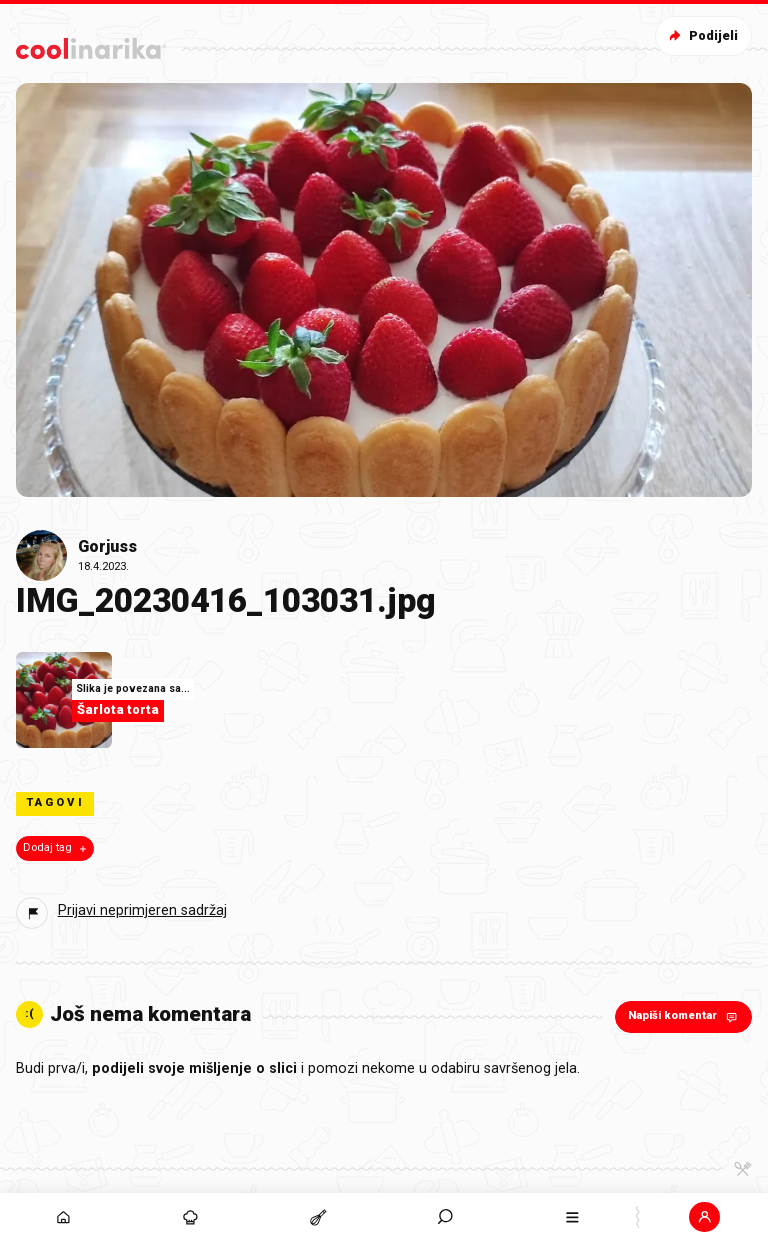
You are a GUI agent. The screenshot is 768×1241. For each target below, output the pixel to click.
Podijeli (701, 35)
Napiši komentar (684, 1016)
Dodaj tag (56, 848)
